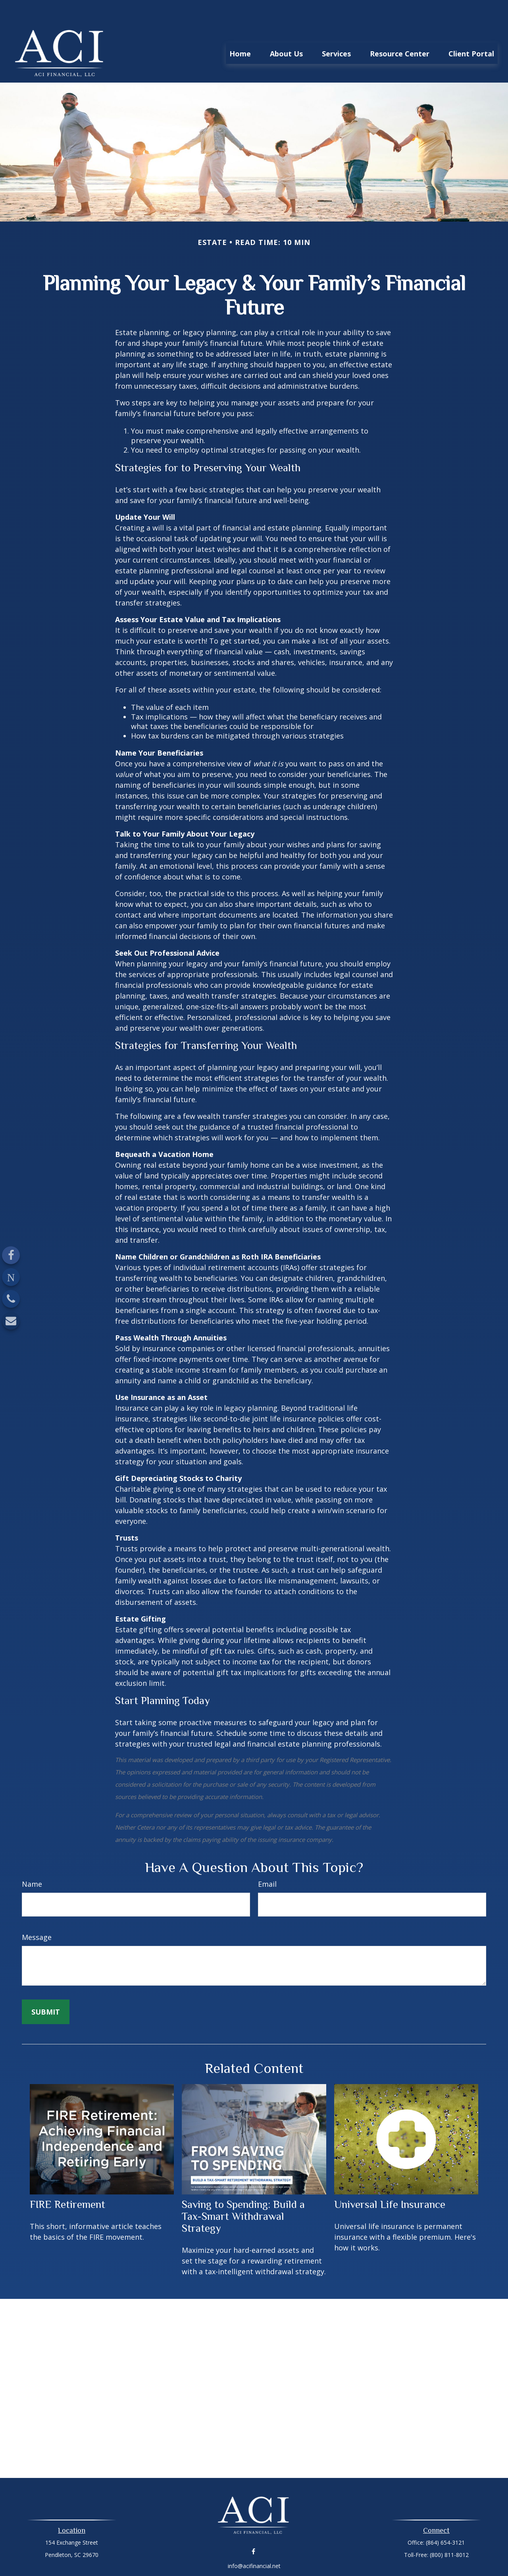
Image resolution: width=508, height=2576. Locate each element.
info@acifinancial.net (254, 2542)
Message (37, 1913)
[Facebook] (11, 1255)
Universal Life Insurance (389, 2181)
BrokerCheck (335, 2556)
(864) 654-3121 (445, 2518)
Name (32, 1860)
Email (267, 1860)
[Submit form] (45, 1988)
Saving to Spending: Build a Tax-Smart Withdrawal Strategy (243, 2192)
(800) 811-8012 (449, 2531)
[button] (240, 29)
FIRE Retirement (67, 2181)
